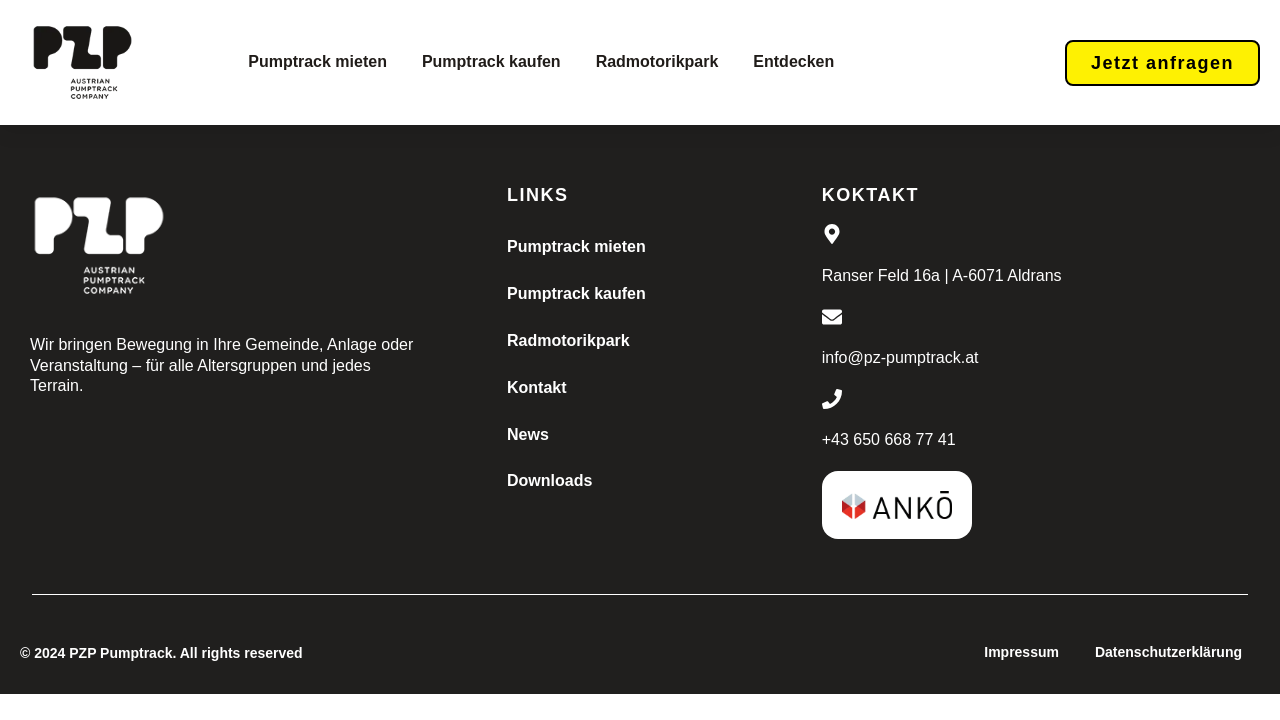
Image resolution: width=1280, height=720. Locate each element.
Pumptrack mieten (317, 61)
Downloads (549, 480)
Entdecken (793, 61)
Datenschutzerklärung (1168, 652)
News (528, 434)
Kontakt (537, 387)
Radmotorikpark (657, 61)
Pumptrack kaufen (491, 61)
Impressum (1021, 652)
